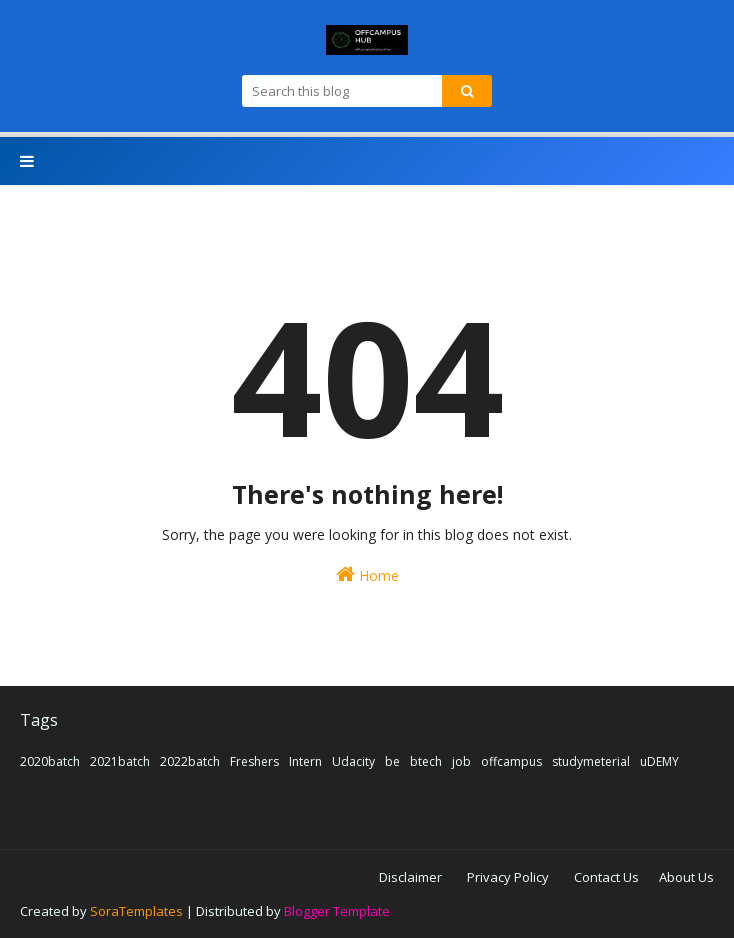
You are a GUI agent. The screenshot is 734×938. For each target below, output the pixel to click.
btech (426, 761)
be (392, 761)
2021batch (120, 761)
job (461, 761)
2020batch (50, 761)
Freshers (254, 761)
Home (367, 574)
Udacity (353, 761)
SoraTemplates (136, 911)
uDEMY (659, 761)
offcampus (511, 761)
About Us (686, 877)
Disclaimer (410, 877)
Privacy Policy (508, 877)
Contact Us (606, 877)
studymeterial (591, 761)
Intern (305, 761)
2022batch (190, 761)
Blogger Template (337, 911)
